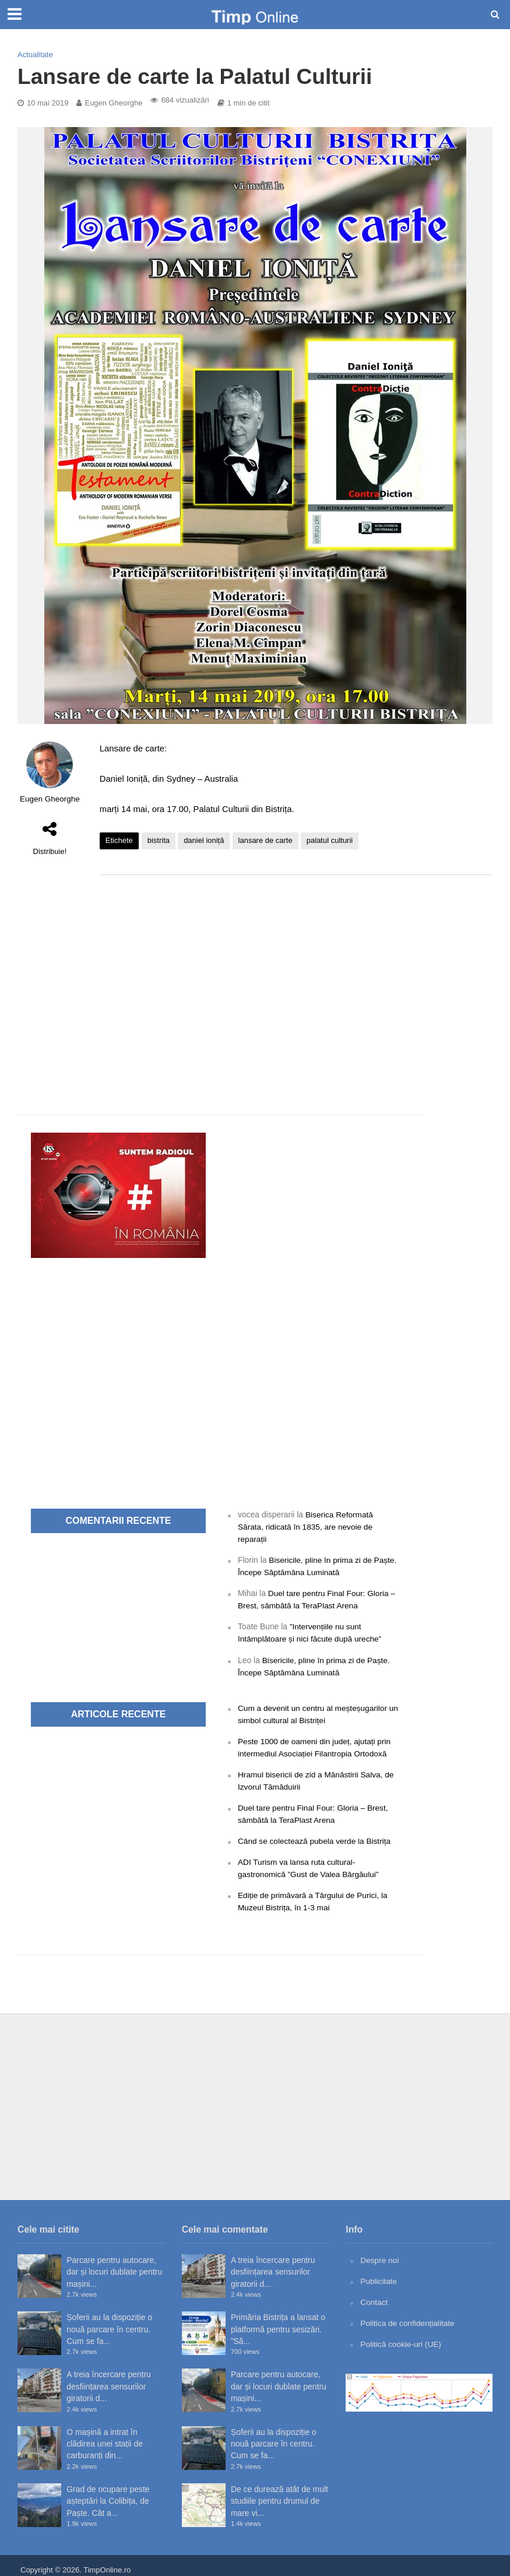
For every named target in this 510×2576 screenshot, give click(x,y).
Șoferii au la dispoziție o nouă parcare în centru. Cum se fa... (109, 2321)
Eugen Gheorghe (113, 103)
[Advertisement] (296, 977)
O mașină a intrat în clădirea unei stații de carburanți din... (104, 2435)
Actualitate (35, 54)
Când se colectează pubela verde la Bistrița (315, 1834)
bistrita (158, 840)
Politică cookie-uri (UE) (401, 2334)
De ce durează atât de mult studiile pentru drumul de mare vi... (279, 2492)
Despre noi (379, 2252)
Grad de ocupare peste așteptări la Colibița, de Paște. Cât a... (107, 2492)
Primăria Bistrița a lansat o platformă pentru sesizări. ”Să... (278, 2321)
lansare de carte (265, 840)
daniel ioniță (204, 840)
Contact (374, 2293)
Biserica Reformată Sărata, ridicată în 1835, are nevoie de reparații (306, 1526)
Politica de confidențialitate (408, 2313)
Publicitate (379, 2272)
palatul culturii (330, 840)
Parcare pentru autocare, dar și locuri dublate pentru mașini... (114, 2263)
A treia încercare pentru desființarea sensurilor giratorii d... (108, 2378)
